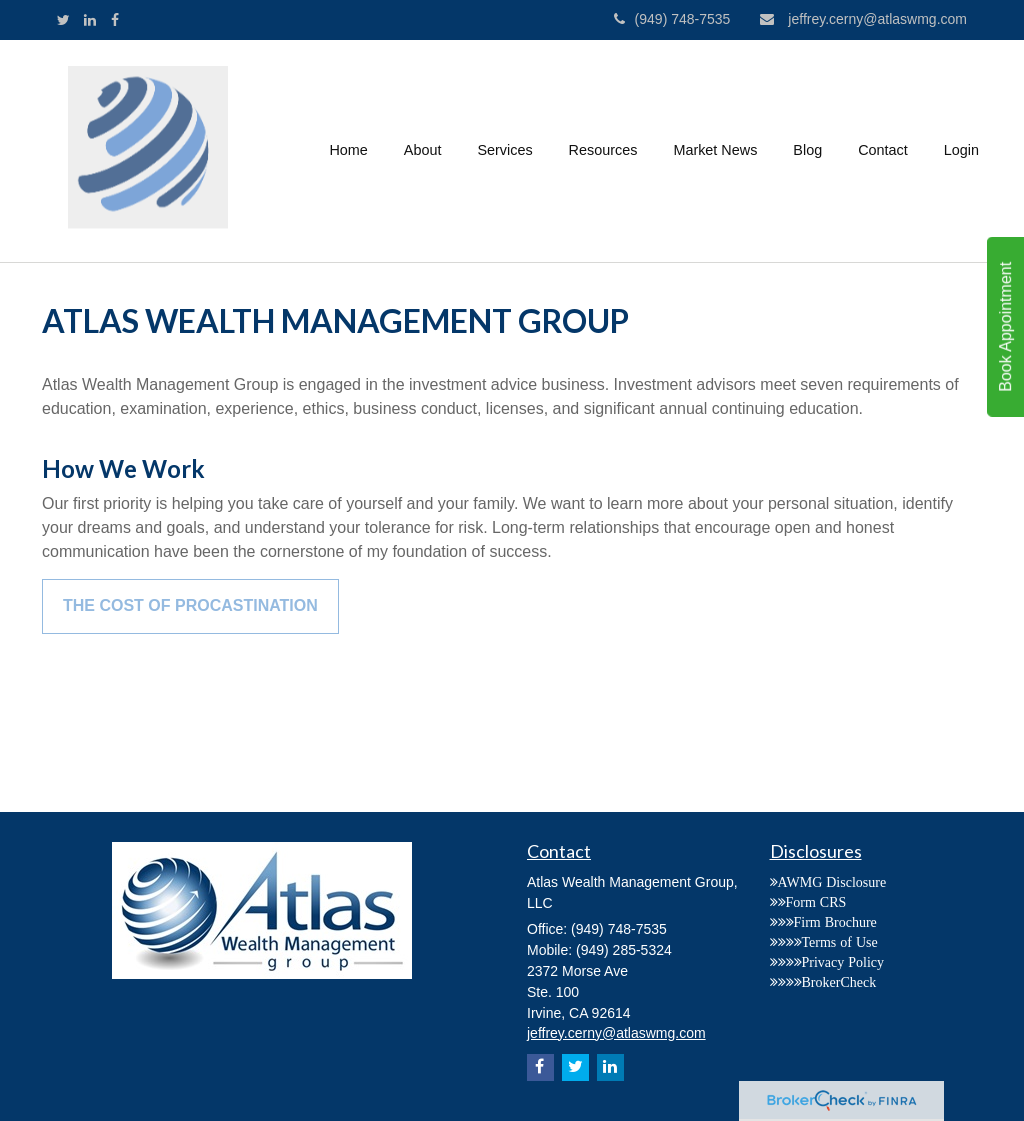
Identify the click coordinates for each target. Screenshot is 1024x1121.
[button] (423, 151)
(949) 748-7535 (672, 19)
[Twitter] (63, 20)
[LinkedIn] (90, 20)
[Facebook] (115, 20)
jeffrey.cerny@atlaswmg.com (863, 19)
